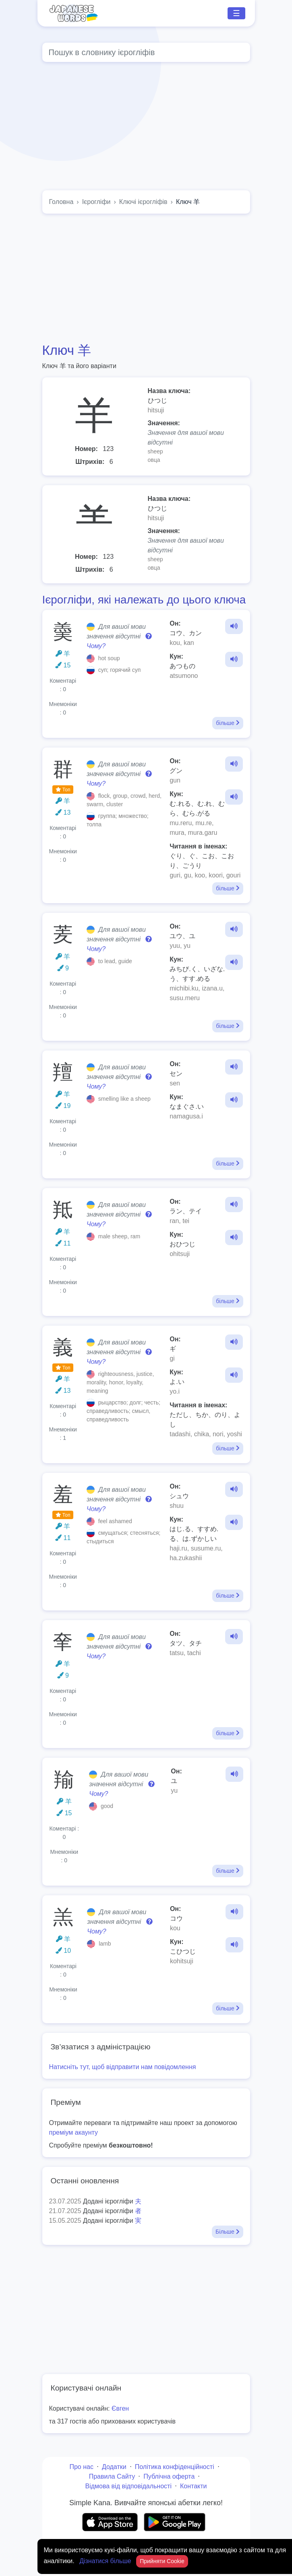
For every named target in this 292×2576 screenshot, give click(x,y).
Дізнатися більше (106, 2560)
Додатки (114, 2466)
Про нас (81, 2466)
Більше (227, 2231)
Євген (120, 2408)
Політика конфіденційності (174, 2466)
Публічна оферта (169, 2476)
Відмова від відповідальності (128, 2486)
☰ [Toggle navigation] (236, 13)
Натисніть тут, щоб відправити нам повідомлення (122, 2066)
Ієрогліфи (96, 201)
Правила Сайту (112, 2476)
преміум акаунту (73, 2132)
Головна (61, 201)
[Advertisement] (146, 278)
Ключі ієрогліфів (143, 201)
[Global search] (146, 52)
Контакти (193, 2486)
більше (227, 723)
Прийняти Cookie (162, 2561)
